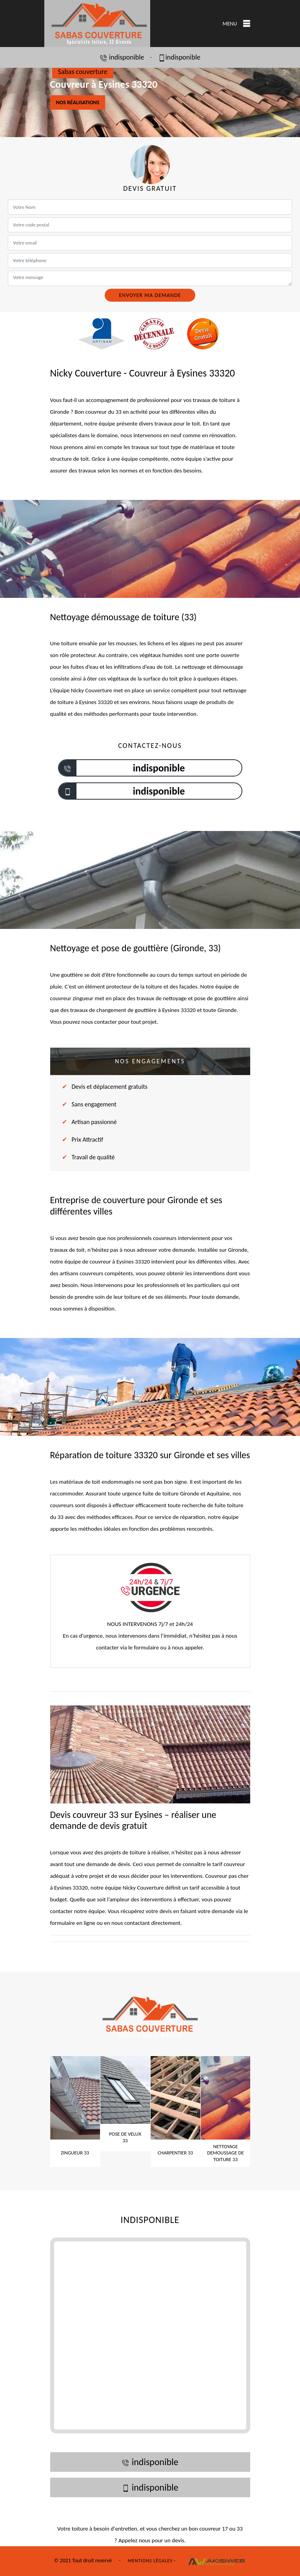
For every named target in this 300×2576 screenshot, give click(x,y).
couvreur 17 (213, 2528)
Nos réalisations (78, 102)
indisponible (122, 57)
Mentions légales (150, 2560)
